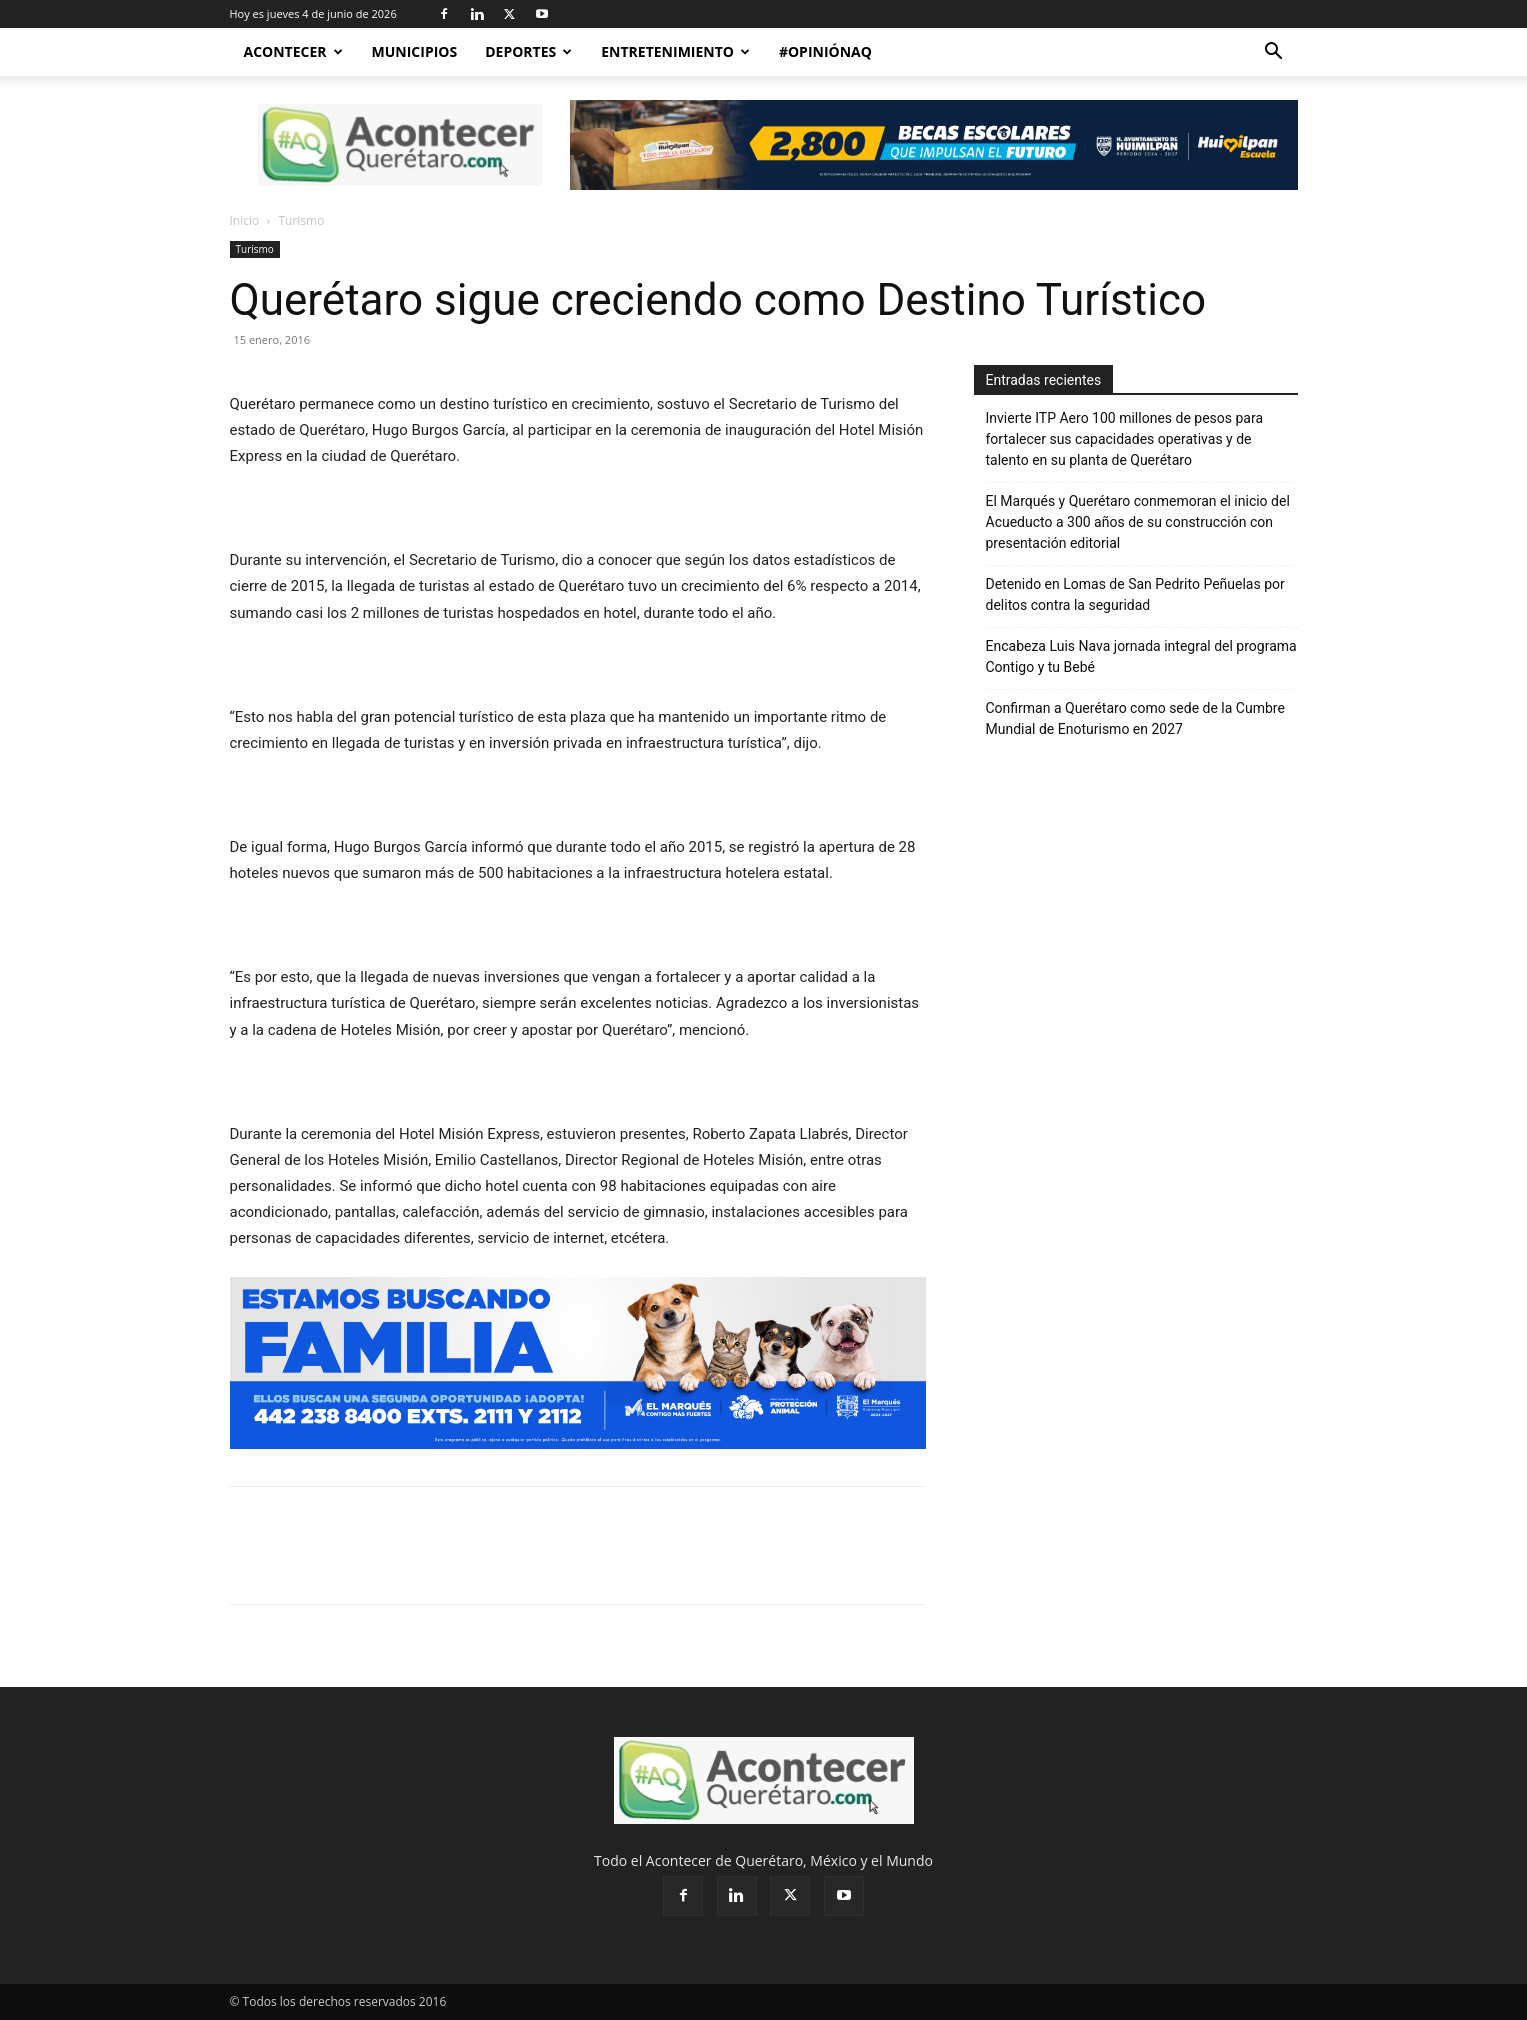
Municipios (415, 51)
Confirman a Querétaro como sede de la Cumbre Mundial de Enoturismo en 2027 (1135, 718)
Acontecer (293, 51)
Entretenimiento (675, 51)
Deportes (528, 51)
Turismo (255, 249)
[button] (1274, 53)
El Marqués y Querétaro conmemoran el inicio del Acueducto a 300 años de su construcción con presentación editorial (1138, 522)
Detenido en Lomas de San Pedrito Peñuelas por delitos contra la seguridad (1135, 594)
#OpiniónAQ (825, 51)
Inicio (245, 220)
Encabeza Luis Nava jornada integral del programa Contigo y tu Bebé (1141, 656)
